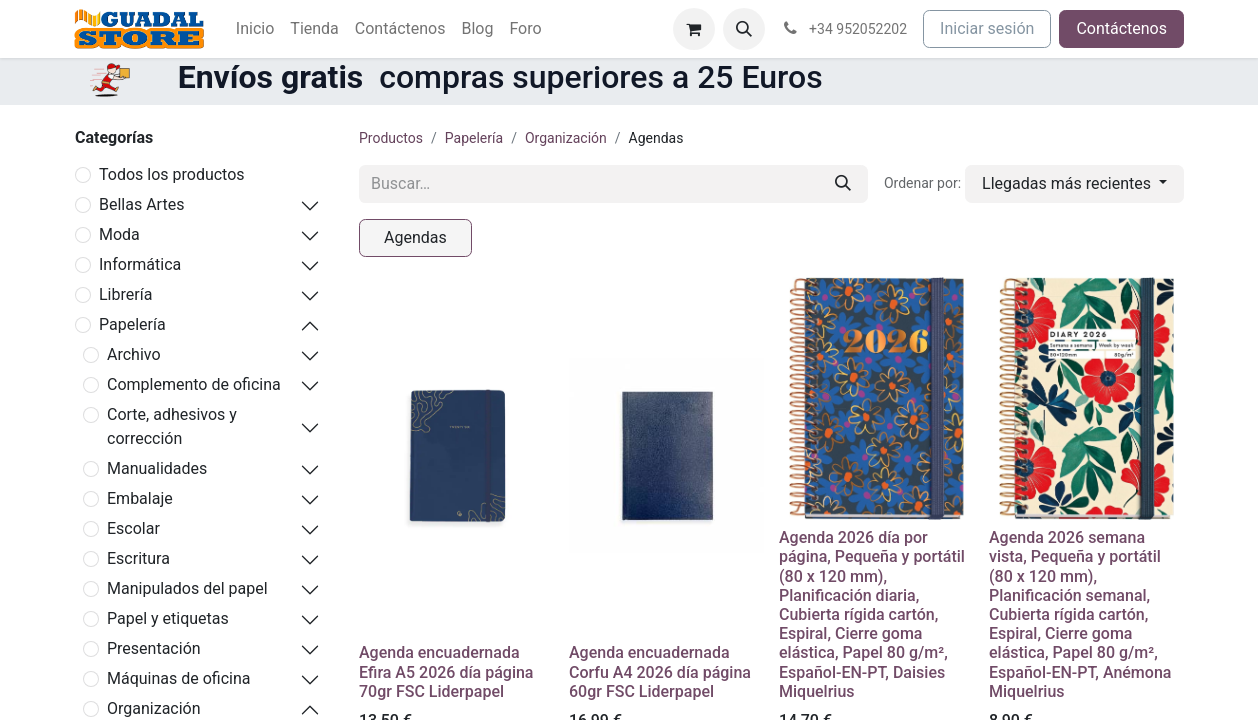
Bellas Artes (141, 204)
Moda (119, 234)
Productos (391, 138)
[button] (744, 29)
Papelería (132, 324)
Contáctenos (1121, 28)
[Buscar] (843, 184)
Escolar (133, 528)
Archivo (134, 354)
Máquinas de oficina (179, 678)
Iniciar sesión (987, 28)
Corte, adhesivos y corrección (172, 426)
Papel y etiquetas (168, 618)
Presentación (154, 648)
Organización (566, 138)
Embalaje (140, 498)
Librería (125, 294)
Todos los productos (172, 174)
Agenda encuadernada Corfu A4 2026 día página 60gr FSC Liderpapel (660, 671)
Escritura (138, 558)
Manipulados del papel (187, 588)
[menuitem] (255, 29)
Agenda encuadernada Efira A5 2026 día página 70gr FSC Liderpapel (446, 671)
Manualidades (157, 468)
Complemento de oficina (194, 384)
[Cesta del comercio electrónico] (694, 29)
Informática (140, 264)
